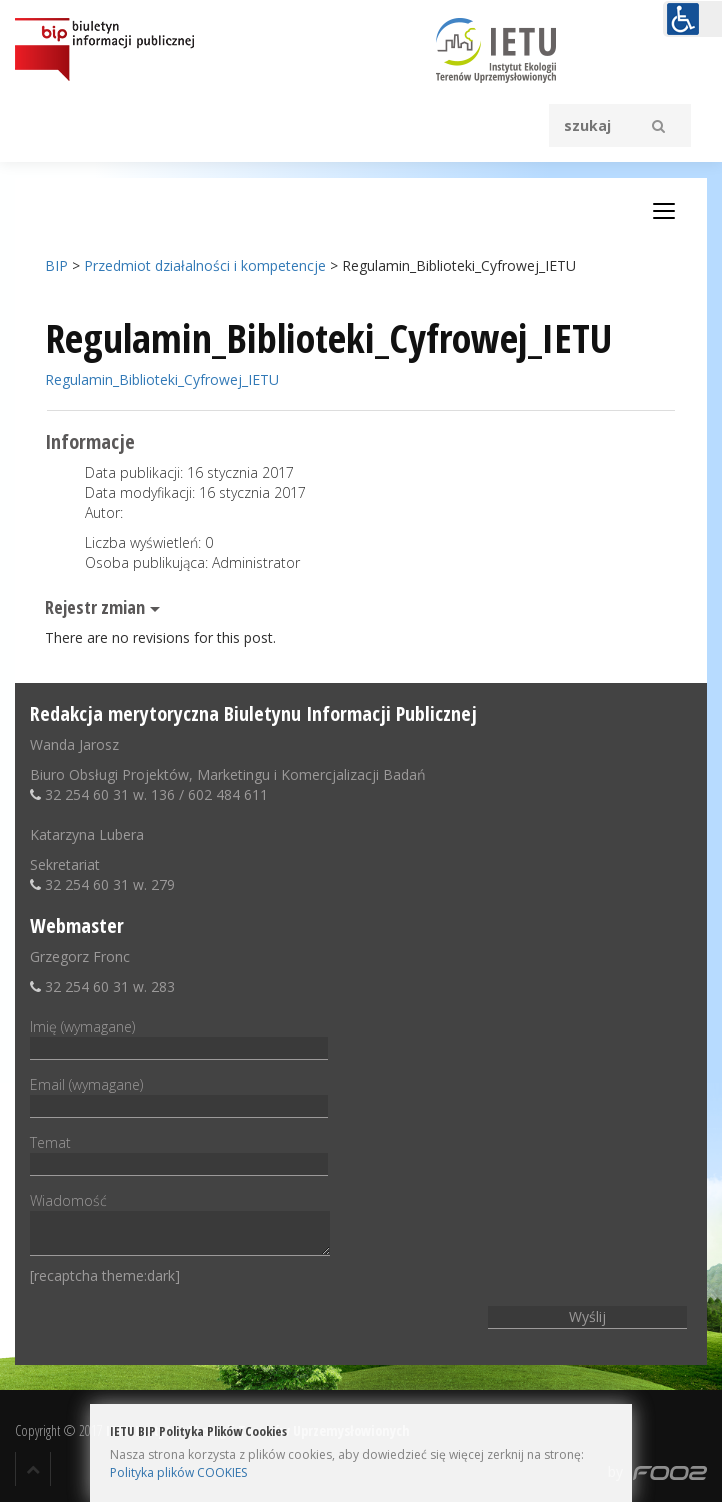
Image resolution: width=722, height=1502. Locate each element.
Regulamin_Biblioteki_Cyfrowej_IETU (162, 379)
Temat (179, 1153)
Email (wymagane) (179, 1095)
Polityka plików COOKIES (178, 1472)
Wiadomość (180, 1225)
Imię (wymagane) (179, 1037)
